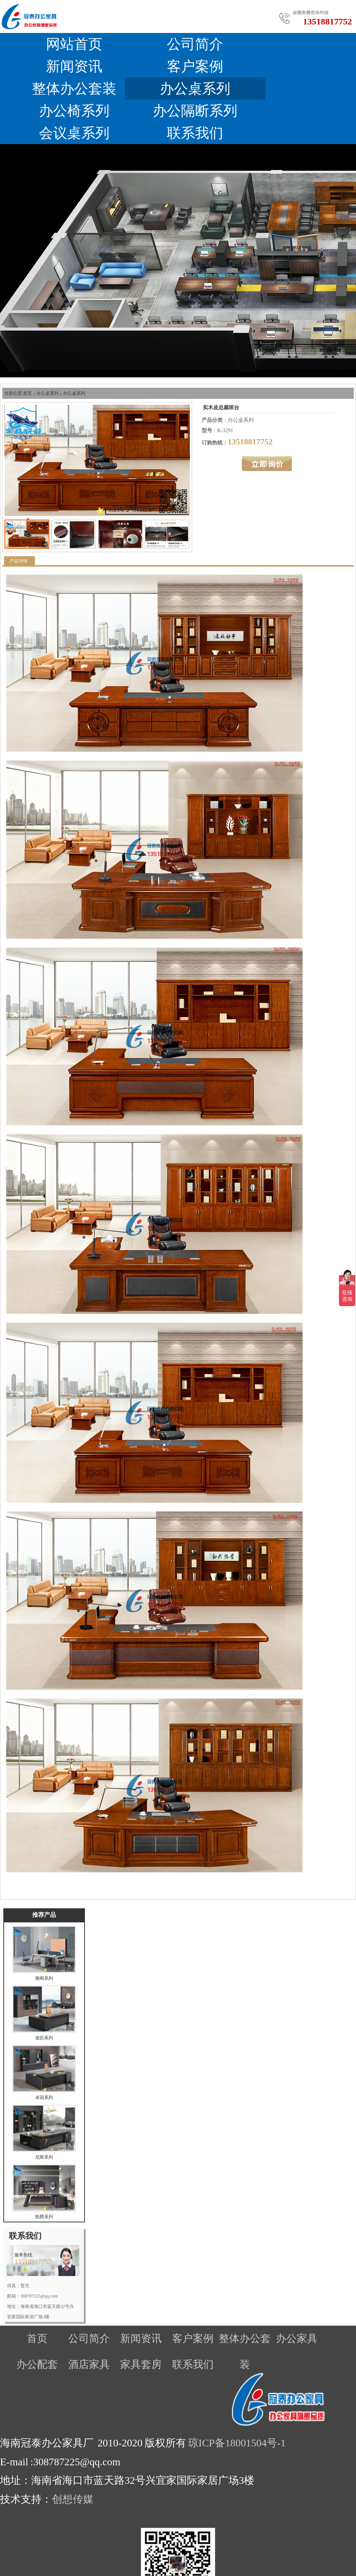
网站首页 (74, 44)
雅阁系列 (44, 1978)
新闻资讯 (74, 66)
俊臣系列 (44, 2038)
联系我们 (195, 133)
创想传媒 (72, 2499)
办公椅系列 (74, 111)
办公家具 (296, 2338)
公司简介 (195, 44)
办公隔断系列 (195, 111)
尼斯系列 (44, 2157)
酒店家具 (89, 2364)
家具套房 (141, 2364)
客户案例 (195, 66)
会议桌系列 (74, 133)
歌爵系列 (44, 2216)
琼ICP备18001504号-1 (237, 2443)
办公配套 (37, 2364)
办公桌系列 (195, 88)
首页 (27, 393)
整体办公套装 (74, 88)
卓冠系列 (44, 2097)
